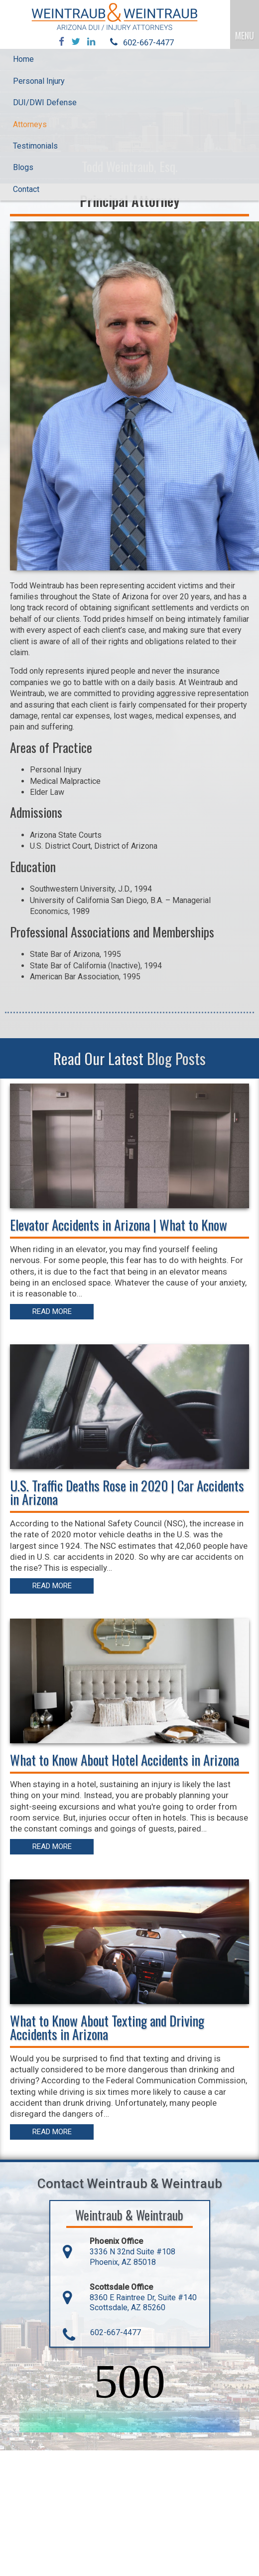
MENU (244, 35)
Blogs (23, 167)
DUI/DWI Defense (45, 102)
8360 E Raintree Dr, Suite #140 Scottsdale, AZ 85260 (143, 2303)
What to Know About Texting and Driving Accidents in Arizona (107, 2027)
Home (23, 59)
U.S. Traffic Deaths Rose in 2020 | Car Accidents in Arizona (127, 1492)
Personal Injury (39, 81)
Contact (26, 189)
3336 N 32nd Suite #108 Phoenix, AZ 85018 (132, 2257)
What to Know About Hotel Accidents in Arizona (124, 1760)
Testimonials (35, 146)
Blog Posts (176, 1058)
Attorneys (30, 124)
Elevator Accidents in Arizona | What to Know (118, 1225)
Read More (52, 1311)
